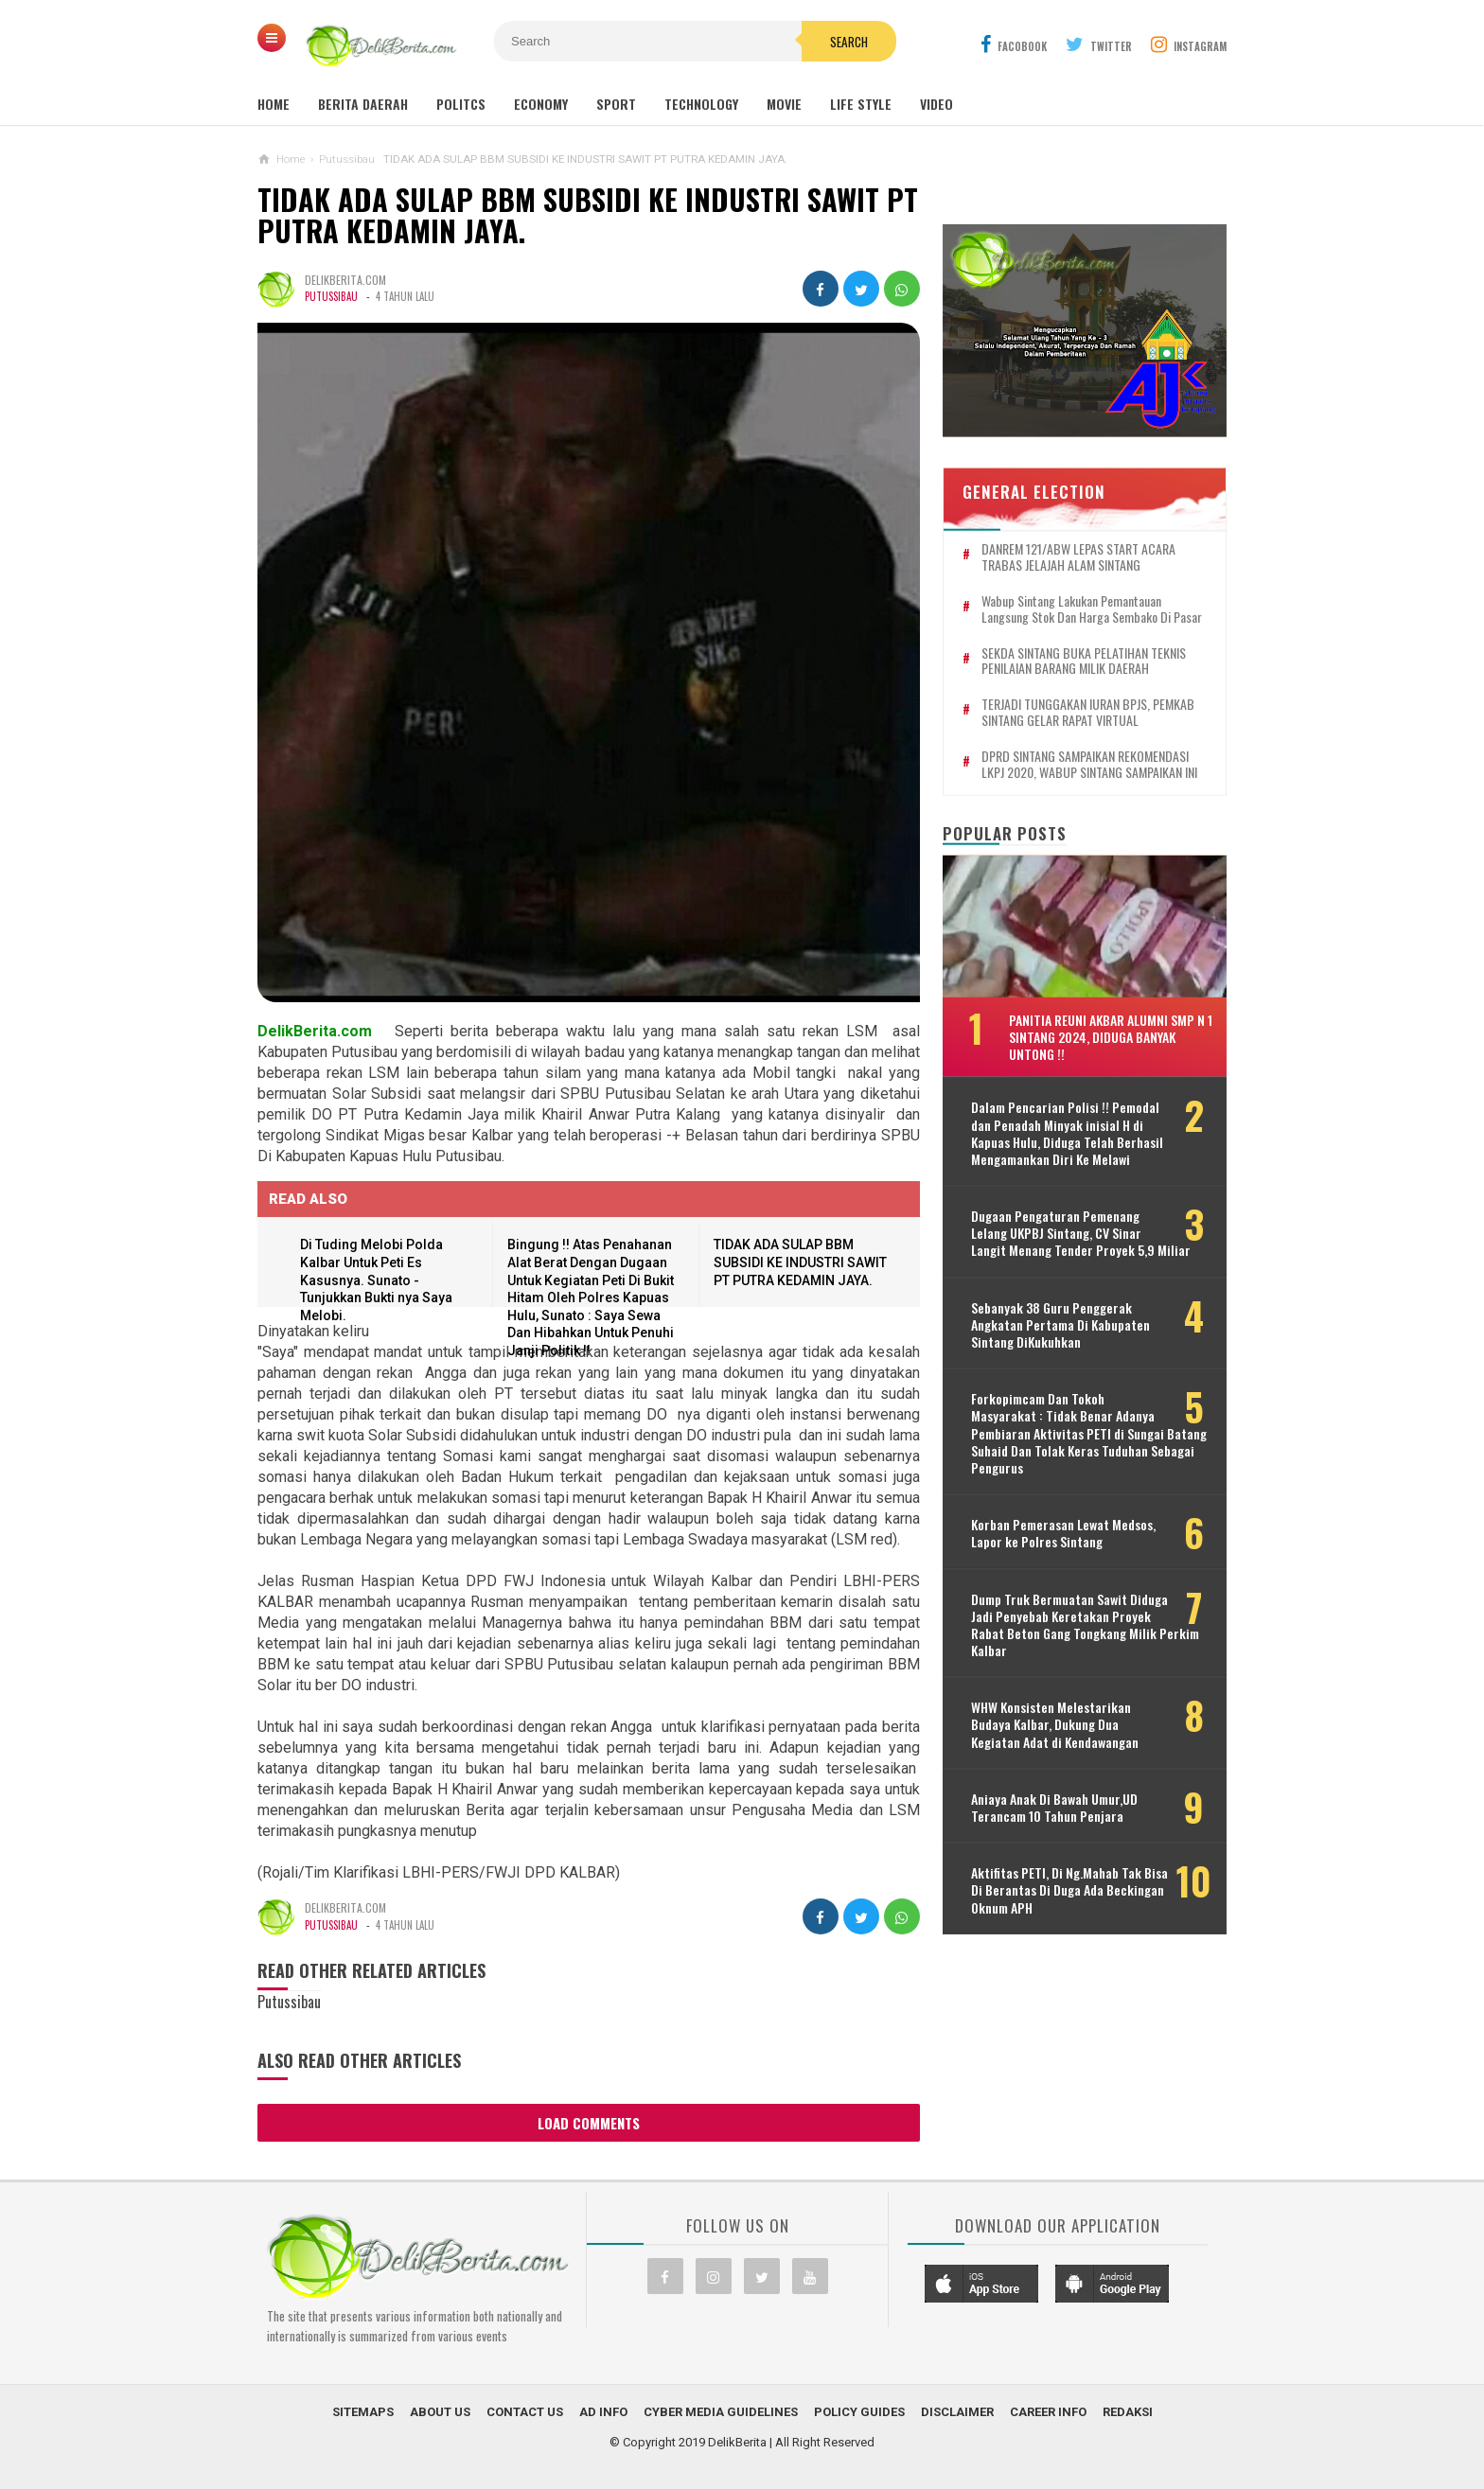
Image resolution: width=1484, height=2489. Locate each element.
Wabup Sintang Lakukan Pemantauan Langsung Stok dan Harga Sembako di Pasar (1091, 609)
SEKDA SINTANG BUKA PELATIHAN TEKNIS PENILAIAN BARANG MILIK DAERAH (1083, 660)
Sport (616, 104)
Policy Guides (859, 2412)
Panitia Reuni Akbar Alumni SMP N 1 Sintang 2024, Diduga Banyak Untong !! (1110, 1036)
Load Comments (589, 2122)
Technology (701, 104)
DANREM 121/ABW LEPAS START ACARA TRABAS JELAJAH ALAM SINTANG (1078, 557)
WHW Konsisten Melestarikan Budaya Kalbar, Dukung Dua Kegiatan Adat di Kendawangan (1055, 1725)
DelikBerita (737, 2442)
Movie (784, 104)
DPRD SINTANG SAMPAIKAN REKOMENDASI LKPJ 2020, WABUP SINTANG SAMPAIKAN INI (1089, 764)
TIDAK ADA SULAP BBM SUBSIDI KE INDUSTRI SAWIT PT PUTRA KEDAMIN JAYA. (587, 215)
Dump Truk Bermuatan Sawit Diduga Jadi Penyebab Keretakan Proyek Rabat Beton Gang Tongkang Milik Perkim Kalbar (1085, 1624)
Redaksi (1128, 2412)
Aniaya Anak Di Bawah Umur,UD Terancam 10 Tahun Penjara (1054, 1808)
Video (936, 104)
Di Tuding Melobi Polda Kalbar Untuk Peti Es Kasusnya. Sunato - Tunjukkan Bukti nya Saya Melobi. (376, 1279)
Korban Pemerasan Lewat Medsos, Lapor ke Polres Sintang (1063, 1533)
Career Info (1048, 2412)
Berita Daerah (363, 104)
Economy (541, 104)
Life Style (861, 104)
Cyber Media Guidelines (721, 2412)
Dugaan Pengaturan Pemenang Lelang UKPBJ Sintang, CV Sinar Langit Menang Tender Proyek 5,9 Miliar (1081, 1234)
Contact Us (524, 2412)
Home (273, 104)
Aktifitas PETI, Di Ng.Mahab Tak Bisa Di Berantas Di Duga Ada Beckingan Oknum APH (1069, 1890)
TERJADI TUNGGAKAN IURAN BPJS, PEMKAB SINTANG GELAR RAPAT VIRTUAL (1087, 713)
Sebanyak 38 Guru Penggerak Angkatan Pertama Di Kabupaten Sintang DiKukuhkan (1060, 1324)
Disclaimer (957, 2412)
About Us (440, 2412)
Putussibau (331, 296)
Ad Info (603, 2412)
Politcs (461, 104)
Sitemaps (363, 2412)
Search (849, 41)
